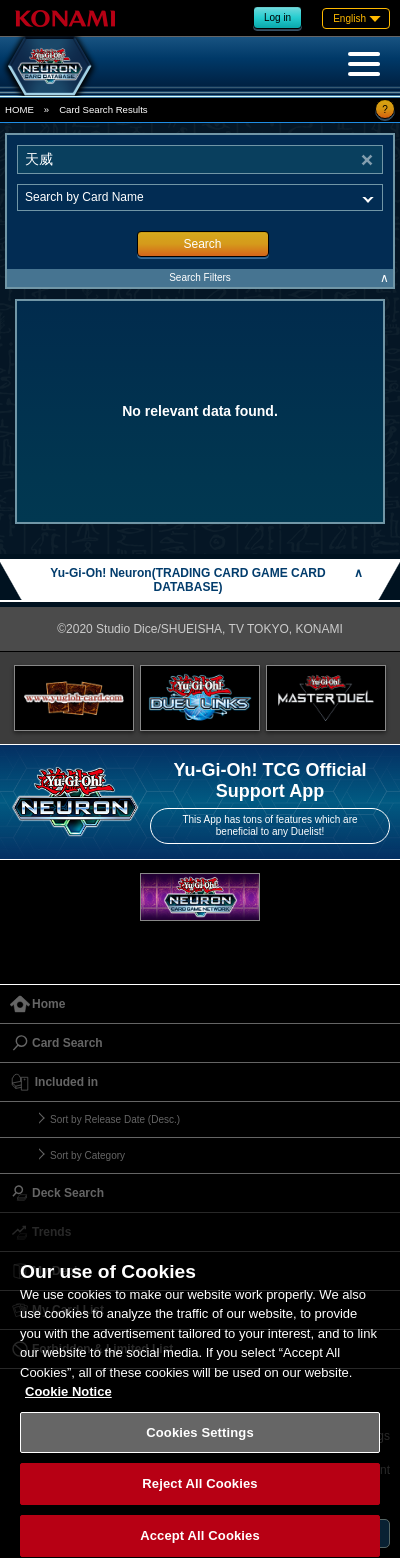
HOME (19, 109)
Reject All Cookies (199, 1493)
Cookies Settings (200, 1441)
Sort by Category (87, 1155)
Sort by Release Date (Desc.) (115, 1119)
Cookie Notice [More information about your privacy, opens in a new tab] (68, 1401)
